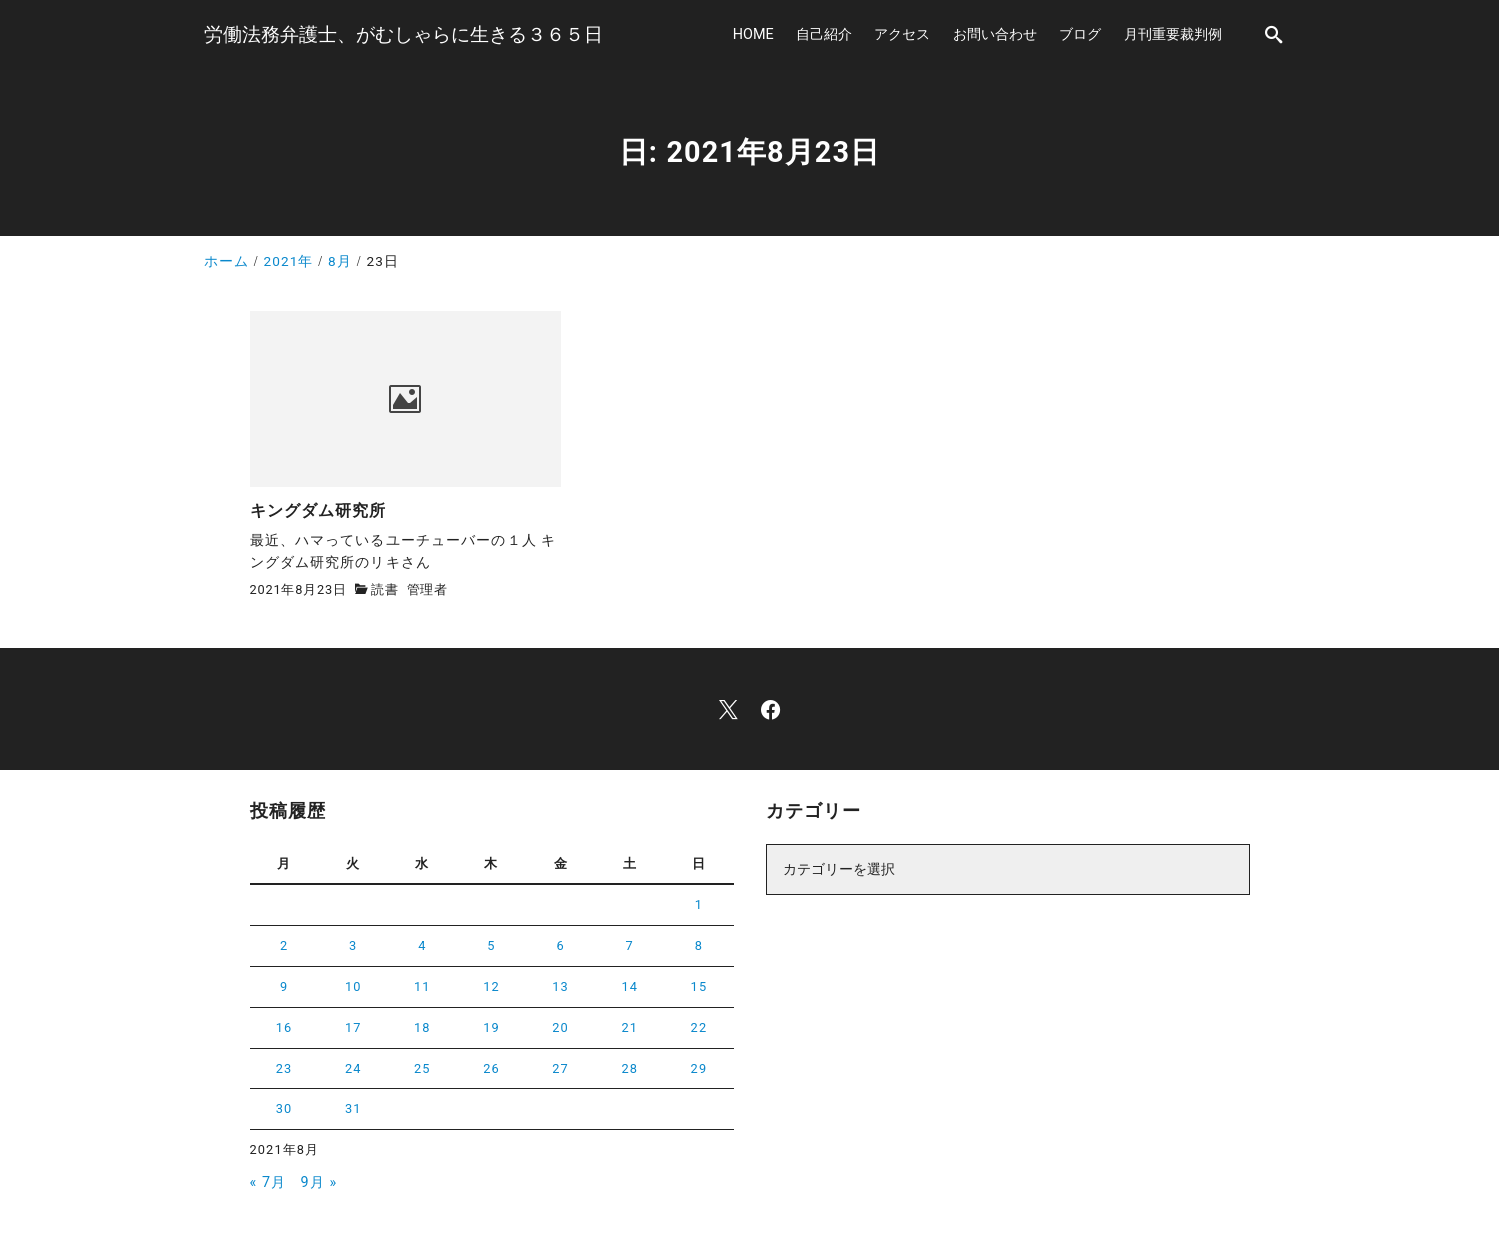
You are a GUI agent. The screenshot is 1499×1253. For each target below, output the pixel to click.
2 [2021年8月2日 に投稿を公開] (284, 945)
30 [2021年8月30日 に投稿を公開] (284, 1108)
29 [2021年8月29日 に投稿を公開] (699, 1068)
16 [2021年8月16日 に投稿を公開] (284, 1027)
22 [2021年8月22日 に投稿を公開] (699, 1027)
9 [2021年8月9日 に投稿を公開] (284, 986)
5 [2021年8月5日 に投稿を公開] (491, 945)
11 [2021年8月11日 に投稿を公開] (422, 986)
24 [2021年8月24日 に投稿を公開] (353, 1068)
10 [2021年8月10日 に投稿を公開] (353, 986)
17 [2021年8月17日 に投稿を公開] (353, 1027)
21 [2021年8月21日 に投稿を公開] (629, 1027)
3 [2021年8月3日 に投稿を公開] (353, 945)
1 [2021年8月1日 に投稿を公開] (699, 904)
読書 (385, 589)
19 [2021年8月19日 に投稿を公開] (491, 1027)
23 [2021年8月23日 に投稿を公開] (284, 1068)
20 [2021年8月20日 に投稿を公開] (560, 1027)
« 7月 (268, 1182)
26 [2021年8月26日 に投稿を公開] (491, 1068)
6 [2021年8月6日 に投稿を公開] (560, 945)
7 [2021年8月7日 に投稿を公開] (630, 945)
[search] (1274, 34)
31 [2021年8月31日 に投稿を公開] (353, 1108)
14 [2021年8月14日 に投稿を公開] (629, 986)
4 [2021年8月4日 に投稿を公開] (422, 945)
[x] (728, 709)
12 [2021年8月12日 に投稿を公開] (491, 986)
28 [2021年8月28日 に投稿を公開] (629, 1068)
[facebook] (770, 709)
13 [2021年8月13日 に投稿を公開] (560, 986)
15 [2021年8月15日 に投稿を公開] (699, 986)
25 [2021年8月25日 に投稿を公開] (422, 1068)
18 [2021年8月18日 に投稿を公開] (422, 1027)
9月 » (319, 1182)
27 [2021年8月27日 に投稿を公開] (560, 1068)
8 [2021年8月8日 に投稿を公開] (699, 945)
